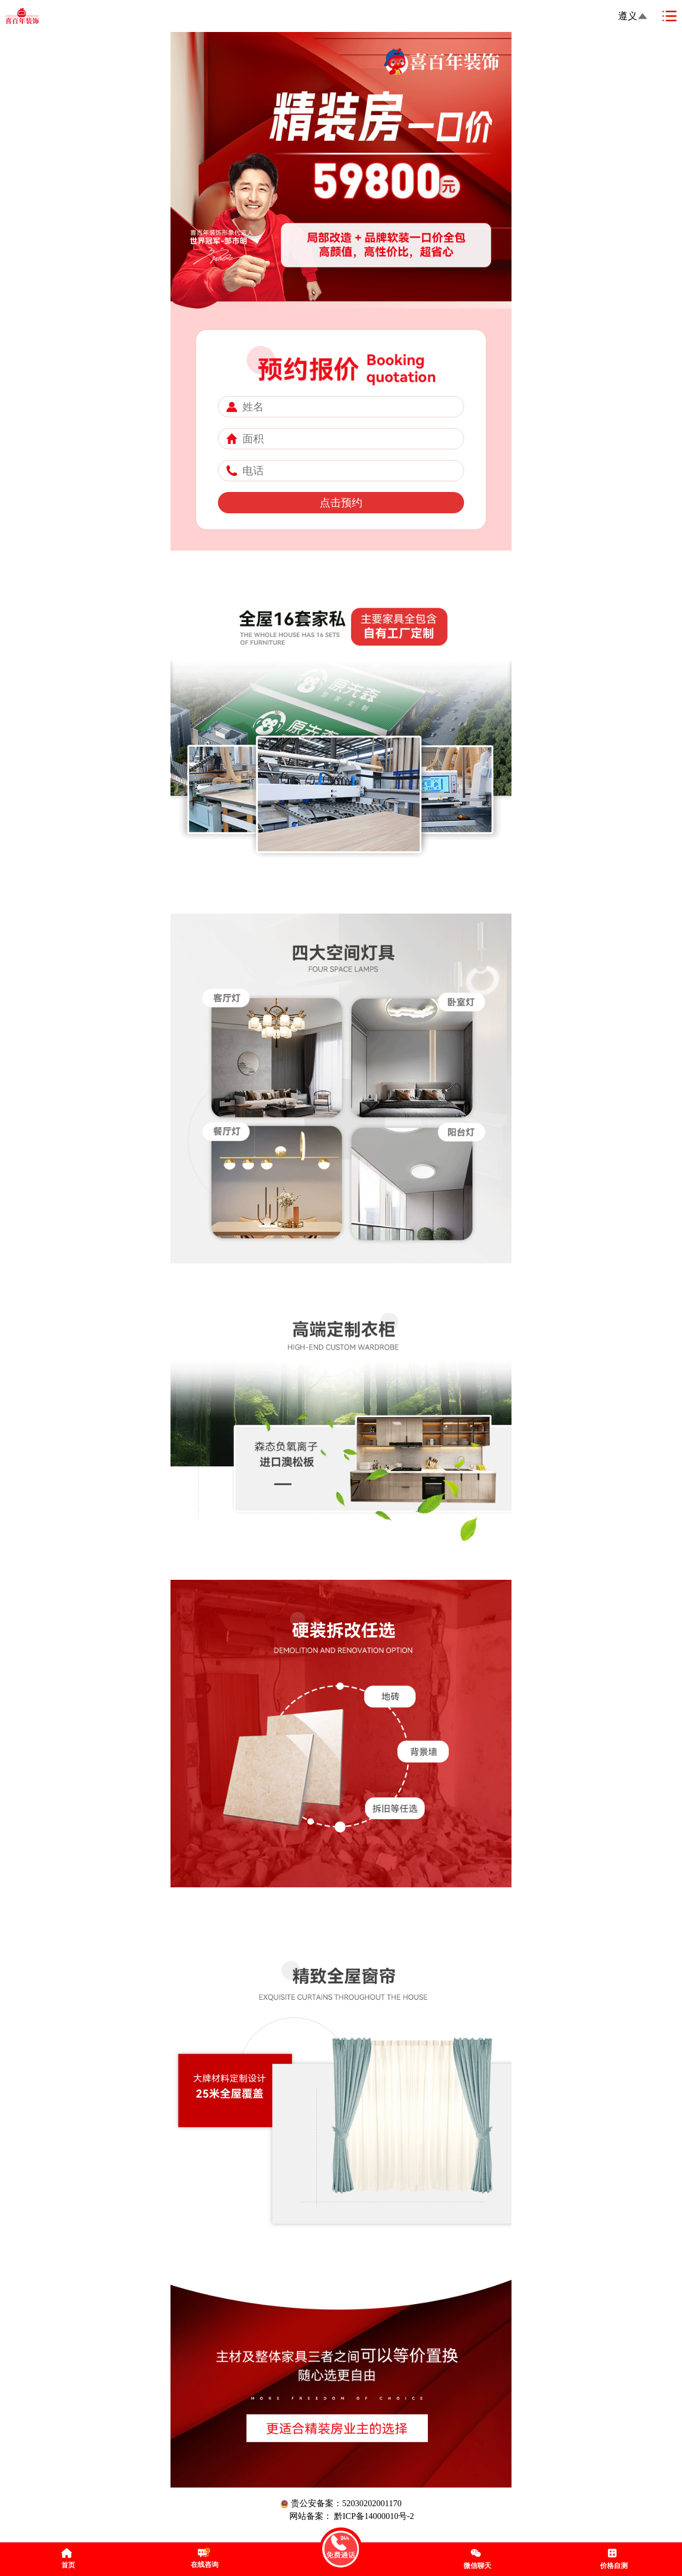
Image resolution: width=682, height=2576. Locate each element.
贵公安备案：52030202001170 (340, 2503)
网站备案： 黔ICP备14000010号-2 (351, 2516)
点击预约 (341, 502)
